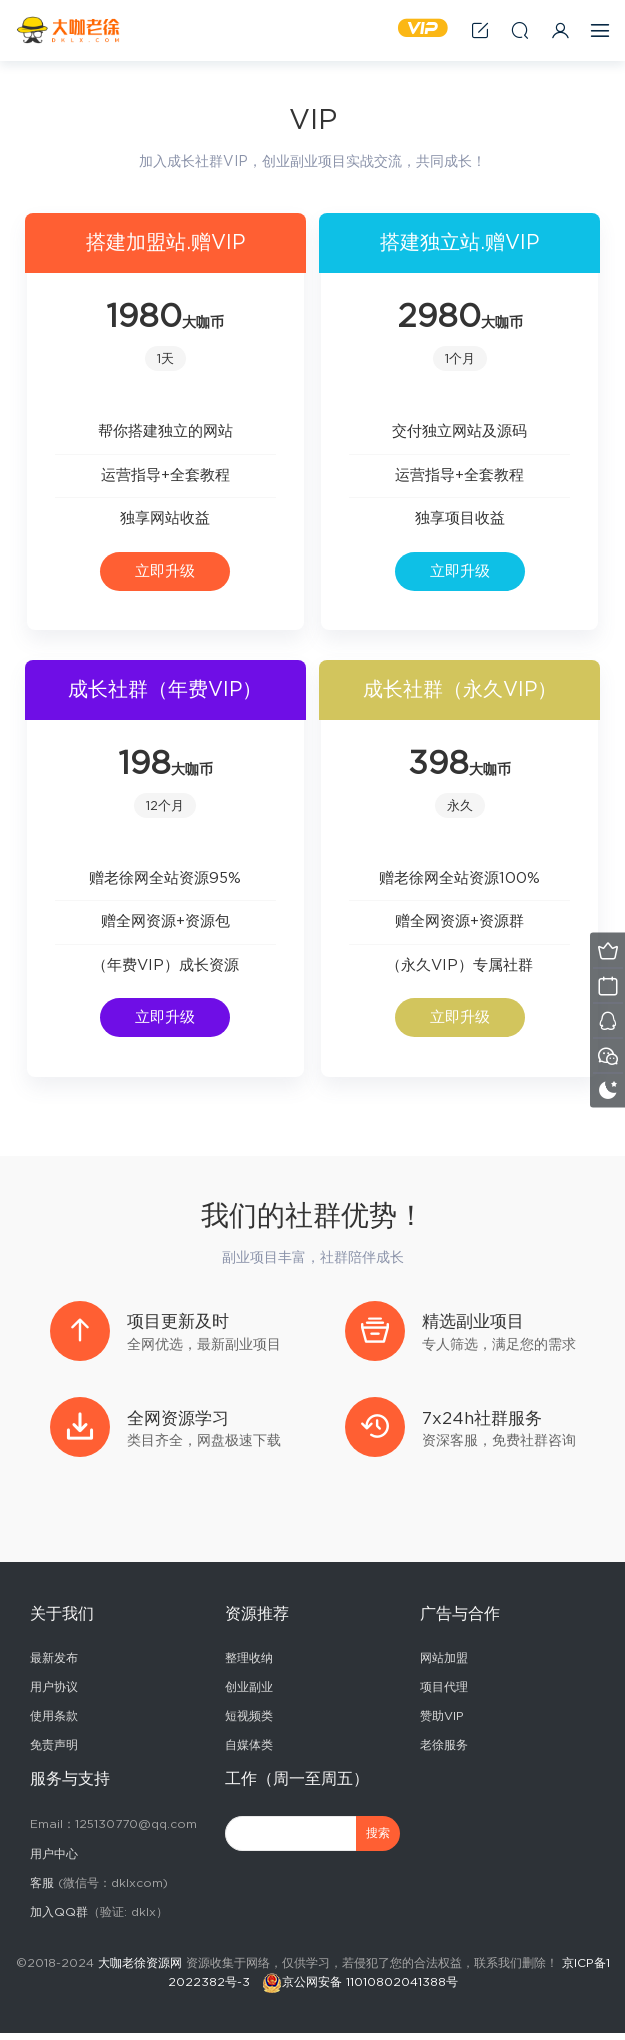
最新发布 (54, 1665)
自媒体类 (249, 1752)
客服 (42, 1890)
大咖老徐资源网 (140, 1970)
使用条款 (54, 1723)
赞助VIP (442, 1723)
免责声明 (54, 1752)
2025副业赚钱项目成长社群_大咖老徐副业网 (70, 30)
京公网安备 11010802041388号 (370, 1989)
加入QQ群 (59, 1919)
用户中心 (54, 1861)
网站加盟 (444, 1665)
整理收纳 (249, 1665)
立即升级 (165, 571)
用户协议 (54, 1694)
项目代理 (444, 1694)
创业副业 (249, 1694)
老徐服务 (444, 1752)
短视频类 (249, 1723)
